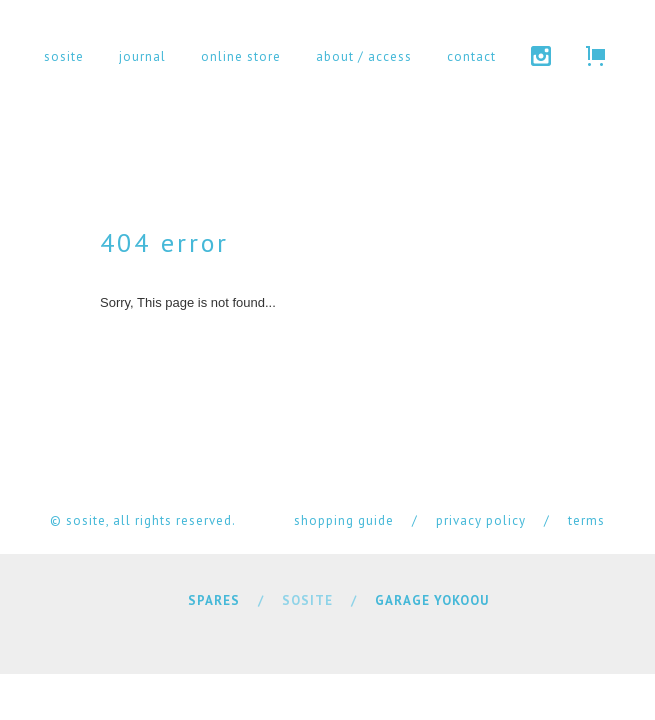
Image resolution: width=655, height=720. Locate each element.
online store (241, 56)
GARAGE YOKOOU (432, 600)
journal (142, 56)
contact (471, 56)
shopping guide (344, 520)
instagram (541, 56)
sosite (64, 56)
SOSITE (307, 600)
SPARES (214, 600)
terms (586, 520)
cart (595, 56)
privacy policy (481, 520)
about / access (364, 56)
